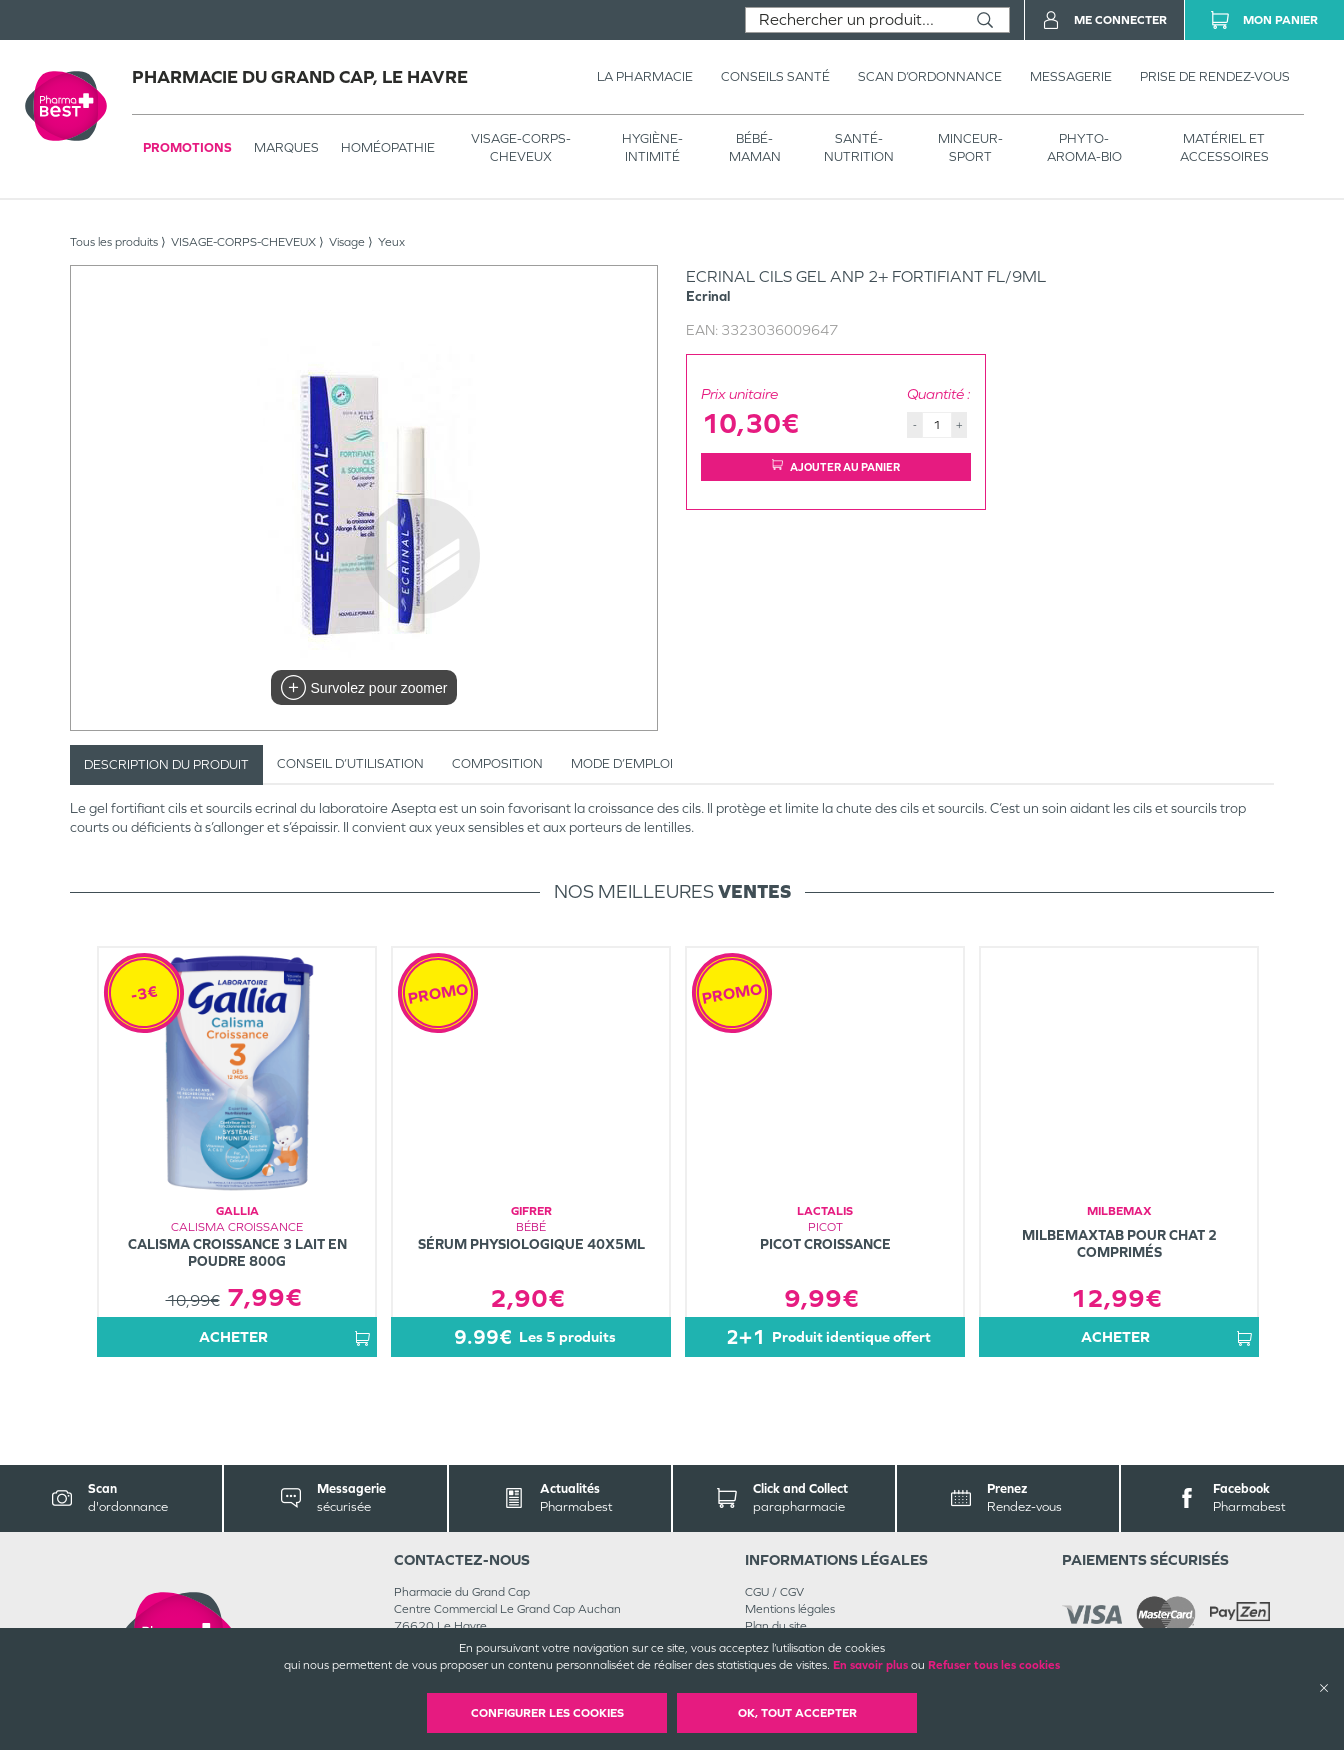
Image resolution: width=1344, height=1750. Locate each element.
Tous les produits (114, 242)
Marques (286, 147)
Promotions (187, 147)
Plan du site (776, 1626)
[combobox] (853, 20)
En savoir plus (870, 1665)
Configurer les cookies (547, 1713)
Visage (347, 242)
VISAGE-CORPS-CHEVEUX (521, 147)
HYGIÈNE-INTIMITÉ (652, 147)
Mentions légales (790, 1609)
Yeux (391, 242)
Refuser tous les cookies (994, 1665)
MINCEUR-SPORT (970, 147)
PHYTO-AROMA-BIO (1084, 147)
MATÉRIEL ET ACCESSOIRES (1224, 147)
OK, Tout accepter (797, 1713)
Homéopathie (388, 147)
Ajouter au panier (836, 466)
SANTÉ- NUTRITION (859, 147)
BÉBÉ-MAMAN (755, 147)
